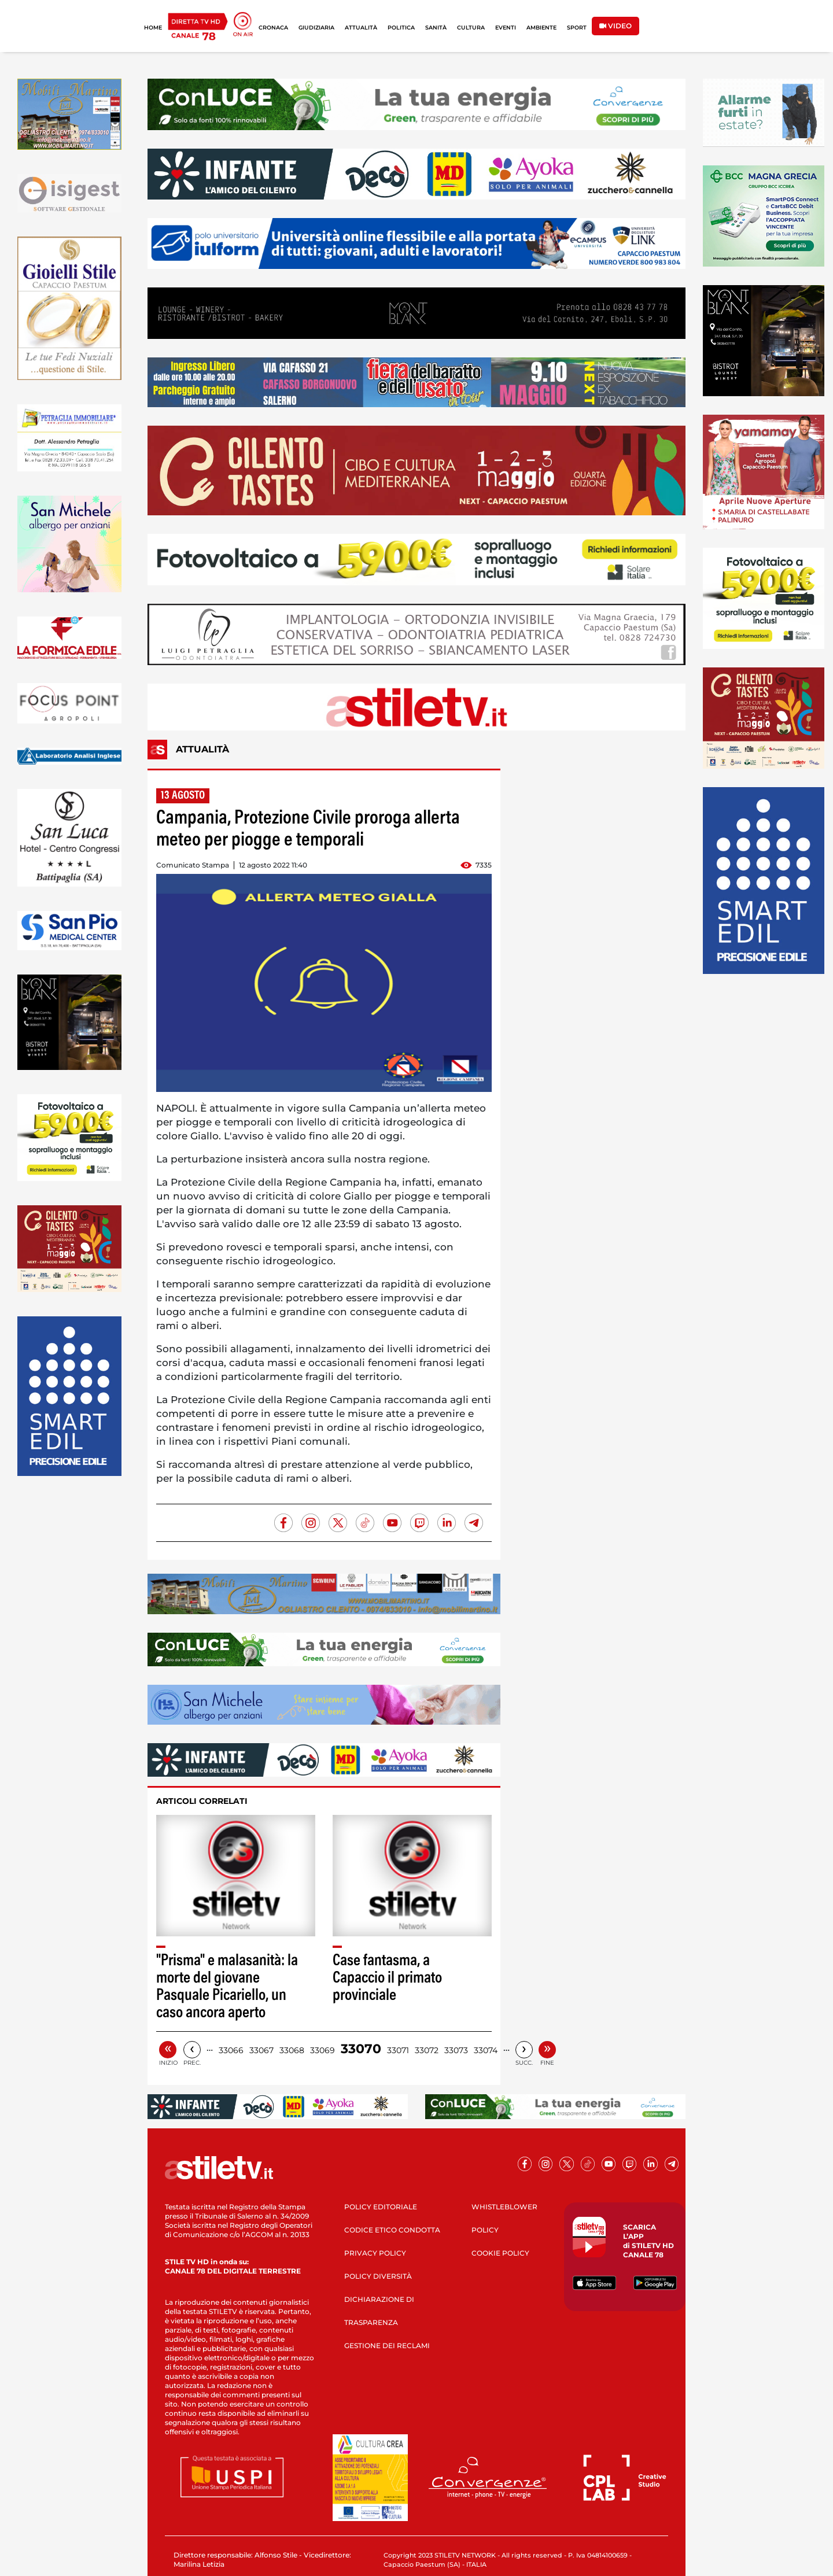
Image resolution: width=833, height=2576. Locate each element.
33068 (291, 2050)
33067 (261, 2050)
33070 (361, 2049)
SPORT (577, 27)
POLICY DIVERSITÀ (378, 2276)
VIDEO (615, 25)
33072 (426, 2050)
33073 (456, 2050)
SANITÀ (436, 27)
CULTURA (471, 27)
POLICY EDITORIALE (380, 2206)
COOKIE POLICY (500, 2253)
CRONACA (273, 27)
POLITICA (401, 27)
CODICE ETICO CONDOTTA (392, 2230)
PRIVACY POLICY (375, 2253)
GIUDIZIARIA (316, 27)
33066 (231, 2050)
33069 (322, 2050)
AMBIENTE (541, 27)
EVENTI (505, 27)
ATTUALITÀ (361, 27)
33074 (485, 2050)
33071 (398, 2050)
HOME (153, 27)
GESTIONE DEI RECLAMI (387, 2345)
